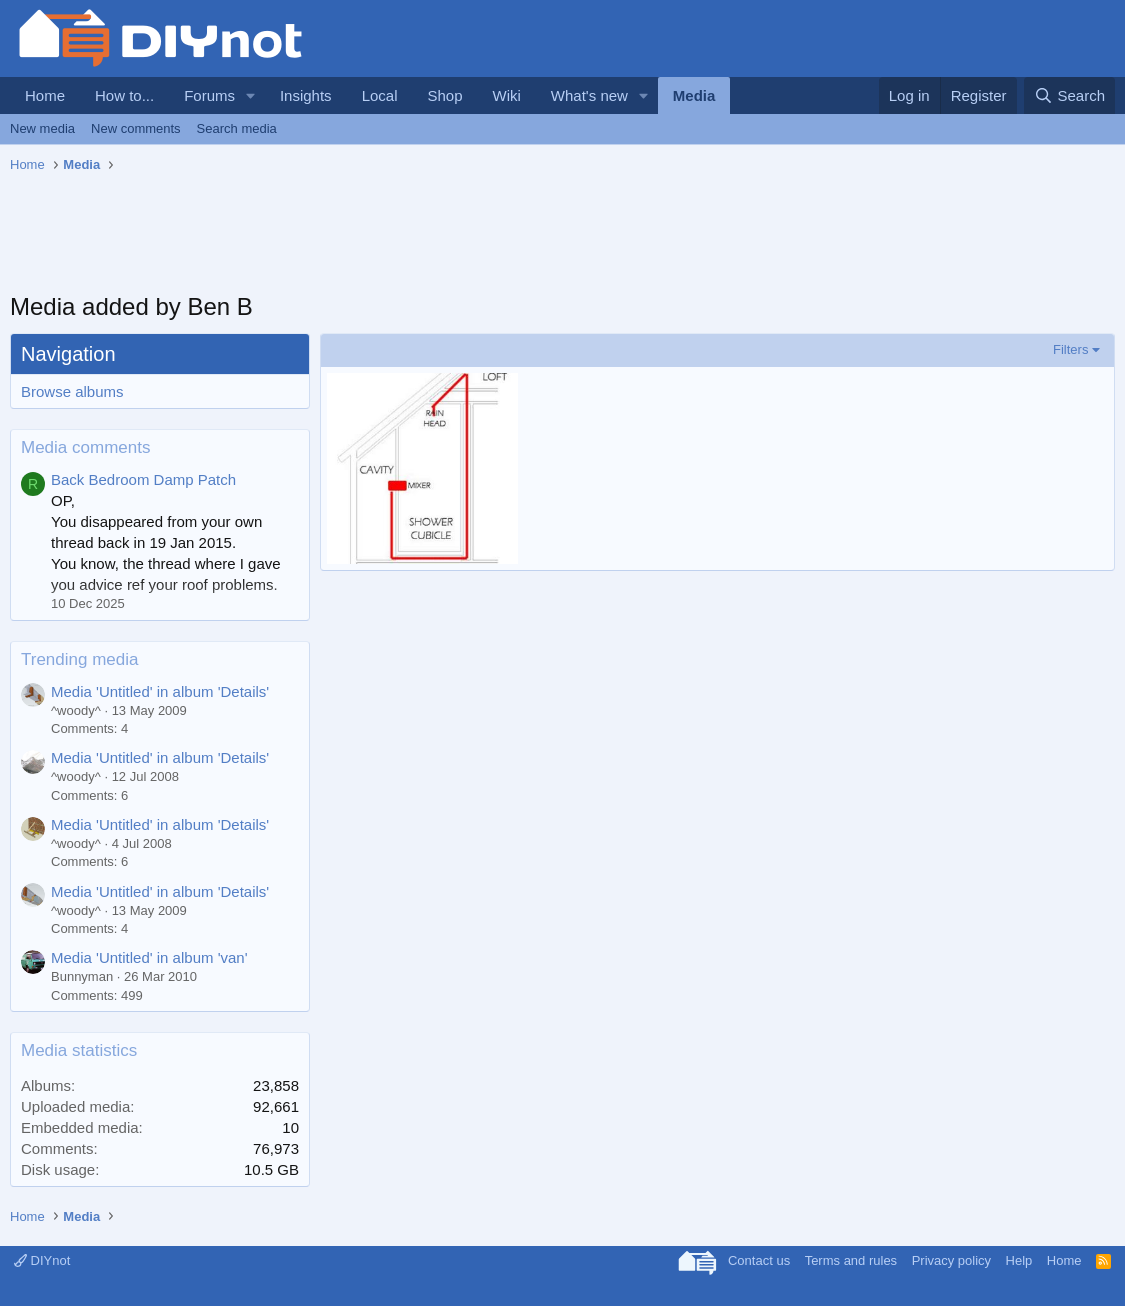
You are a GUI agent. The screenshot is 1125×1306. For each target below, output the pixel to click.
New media (42, 128)
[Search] (1069, 95)
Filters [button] (1070, 349)
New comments (136, 128)
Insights (306, 95)
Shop (444, 95)
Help (1019, 1260)
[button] (251, 95)
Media (694, 95)
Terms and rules (851, 1260)
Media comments (85, 447)
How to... (124, 95)
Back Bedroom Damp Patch (143, 479)
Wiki (507, 95)
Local (380, 95)
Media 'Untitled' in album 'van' (149, 957)
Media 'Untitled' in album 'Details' (160, 691)
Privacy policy (951, 1260)
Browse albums (72, 391)
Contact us (759, 1260)
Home (45, 95)
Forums (209, 95)
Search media (237, 128)
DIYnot (42, 1260)
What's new (589, 95)
